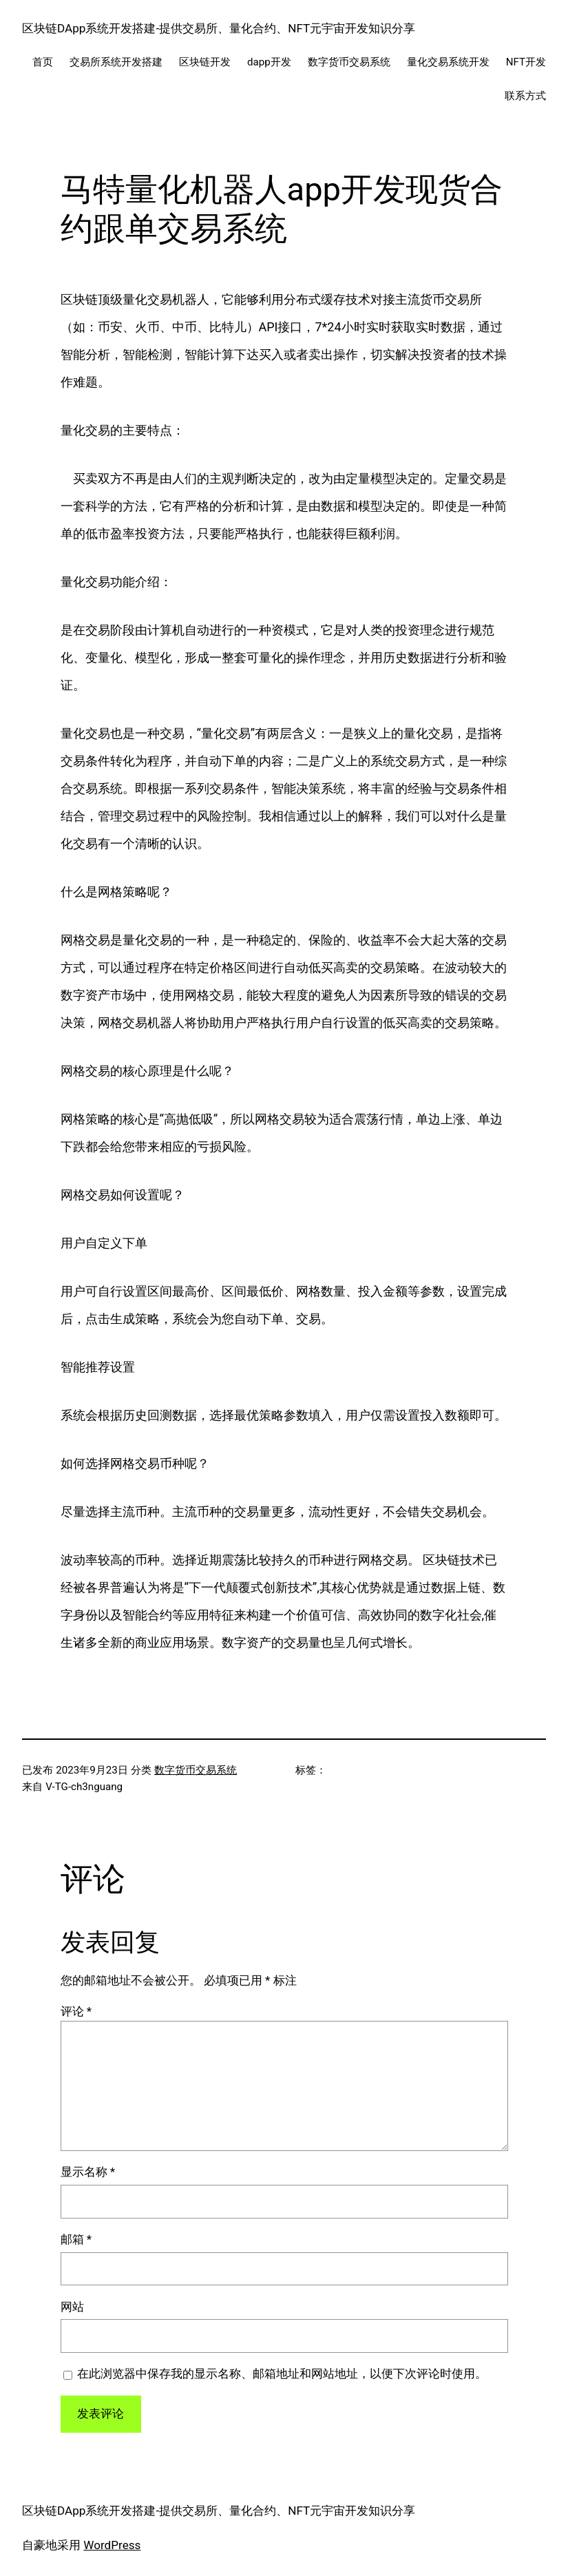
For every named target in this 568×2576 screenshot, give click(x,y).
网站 (72, 2307)
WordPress (111, 2545)
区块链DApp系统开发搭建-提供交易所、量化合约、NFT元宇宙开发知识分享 (218, 28)
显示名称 (88, 2172)
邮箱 (76, 2239)
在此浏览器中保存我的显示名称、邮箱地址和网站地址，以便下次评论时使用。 (282, 2373)
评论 (76, 2011)
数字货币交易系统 (195, 1770)
